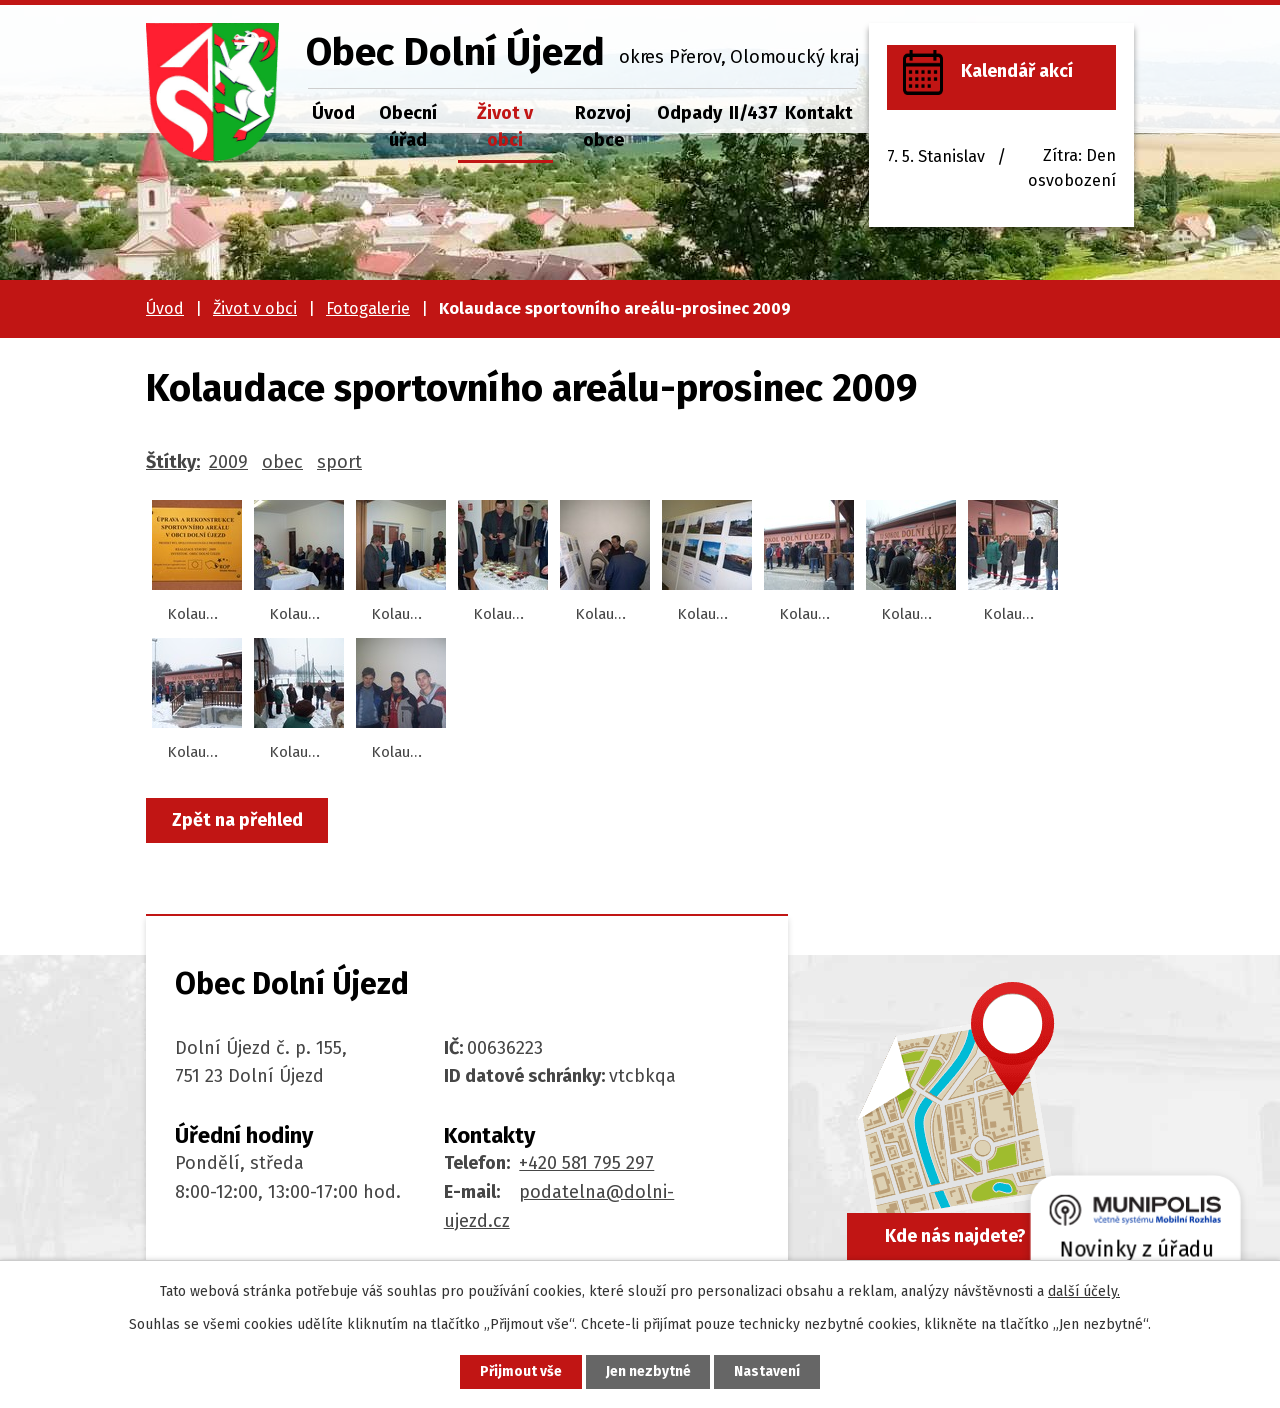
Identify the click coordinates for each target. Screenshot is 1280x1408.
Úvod (333, 113)
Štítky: (173, 462)
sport (339, 462)
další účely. (1084, 1290)
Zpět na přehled (238, 820)
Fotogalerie (368, 308)
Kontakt (819, 113)
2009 (228, 462)
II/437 (753, 113)
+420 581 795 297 (586, 1163)
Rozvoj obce (603, 126)
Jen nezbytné (648, 1371)
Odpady (689, 113)
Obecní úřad (408, 126)
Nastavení (770, 1371)
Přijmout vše (518, 1371)
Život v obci (505, 126)
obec (282, 462)
